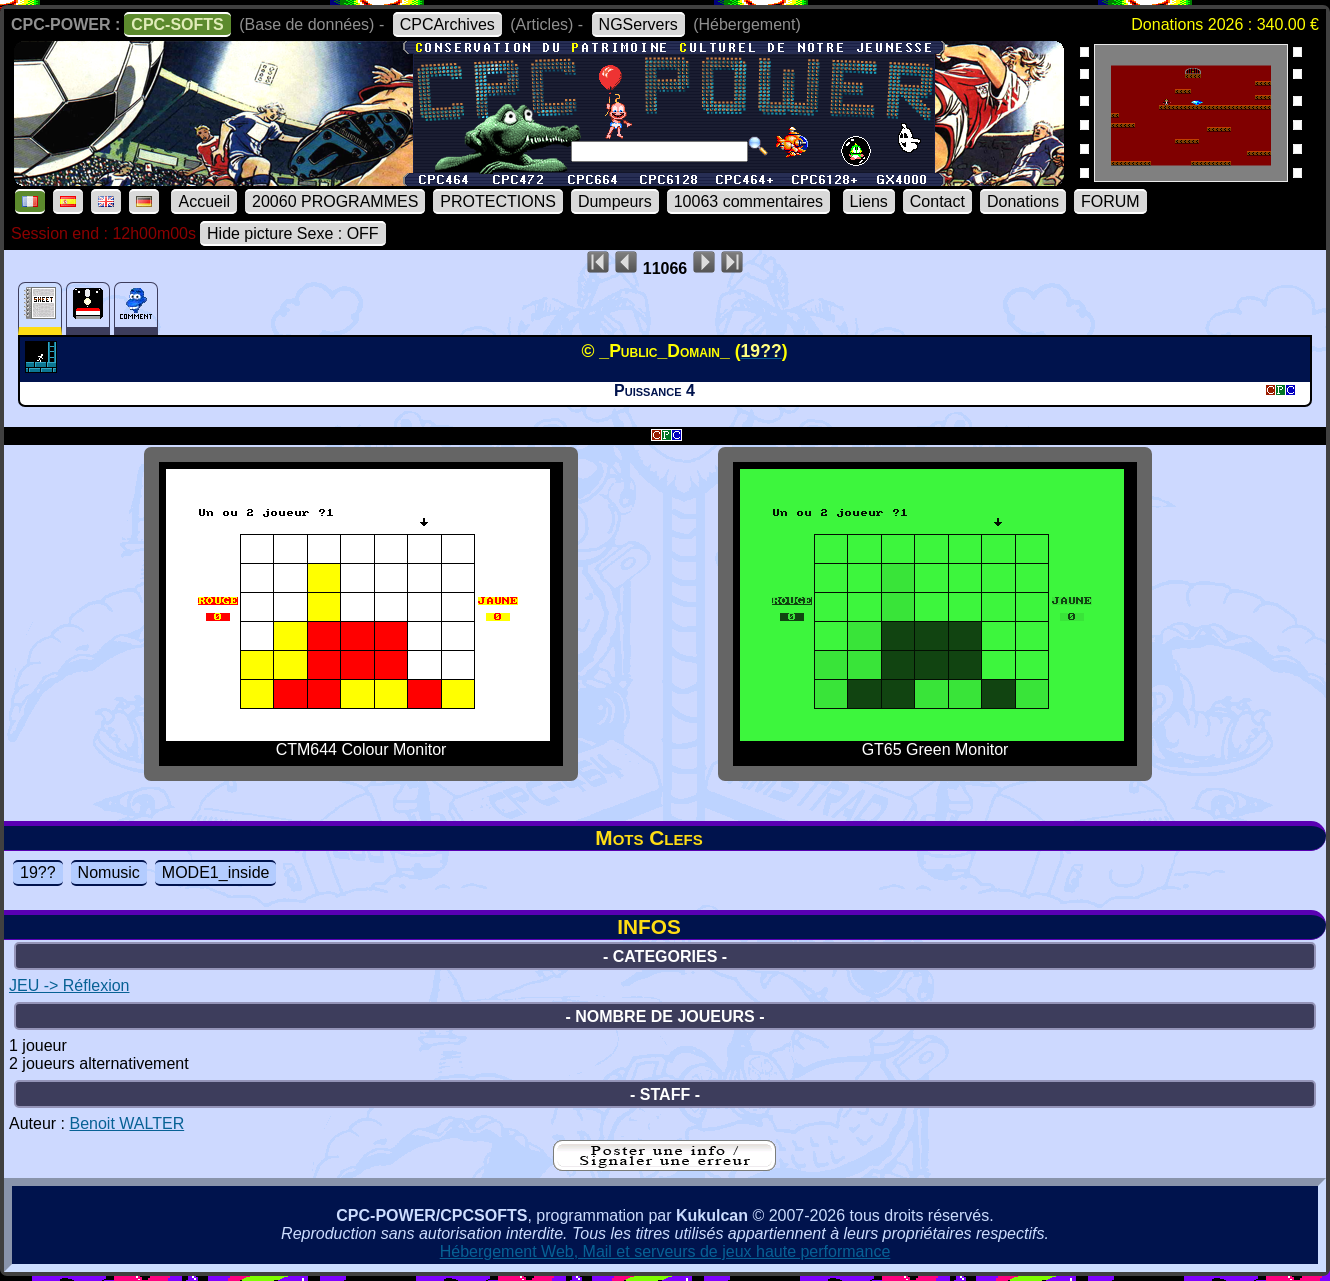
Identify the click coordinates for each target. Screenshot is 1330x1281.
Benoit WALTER (126, 1123)
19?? (38, 872)
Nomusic (109, 872)
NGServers (638, 24)
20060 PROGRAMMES (335, 201)
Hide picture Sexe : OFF (293, 233)
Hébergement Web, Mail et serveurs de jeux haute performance (665, 1251)
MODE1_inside (216, 872)
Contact (937, 201)
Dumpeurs (615, 201)
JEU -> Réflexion (69, 985)
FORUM (1110, 201)
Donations (1023, 201)
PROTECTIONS (498, 201)
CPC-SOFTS (177, 24)
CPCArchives (447, 24)
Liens (869, 201)
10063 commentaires (748, 201)
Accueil (204, 201)
